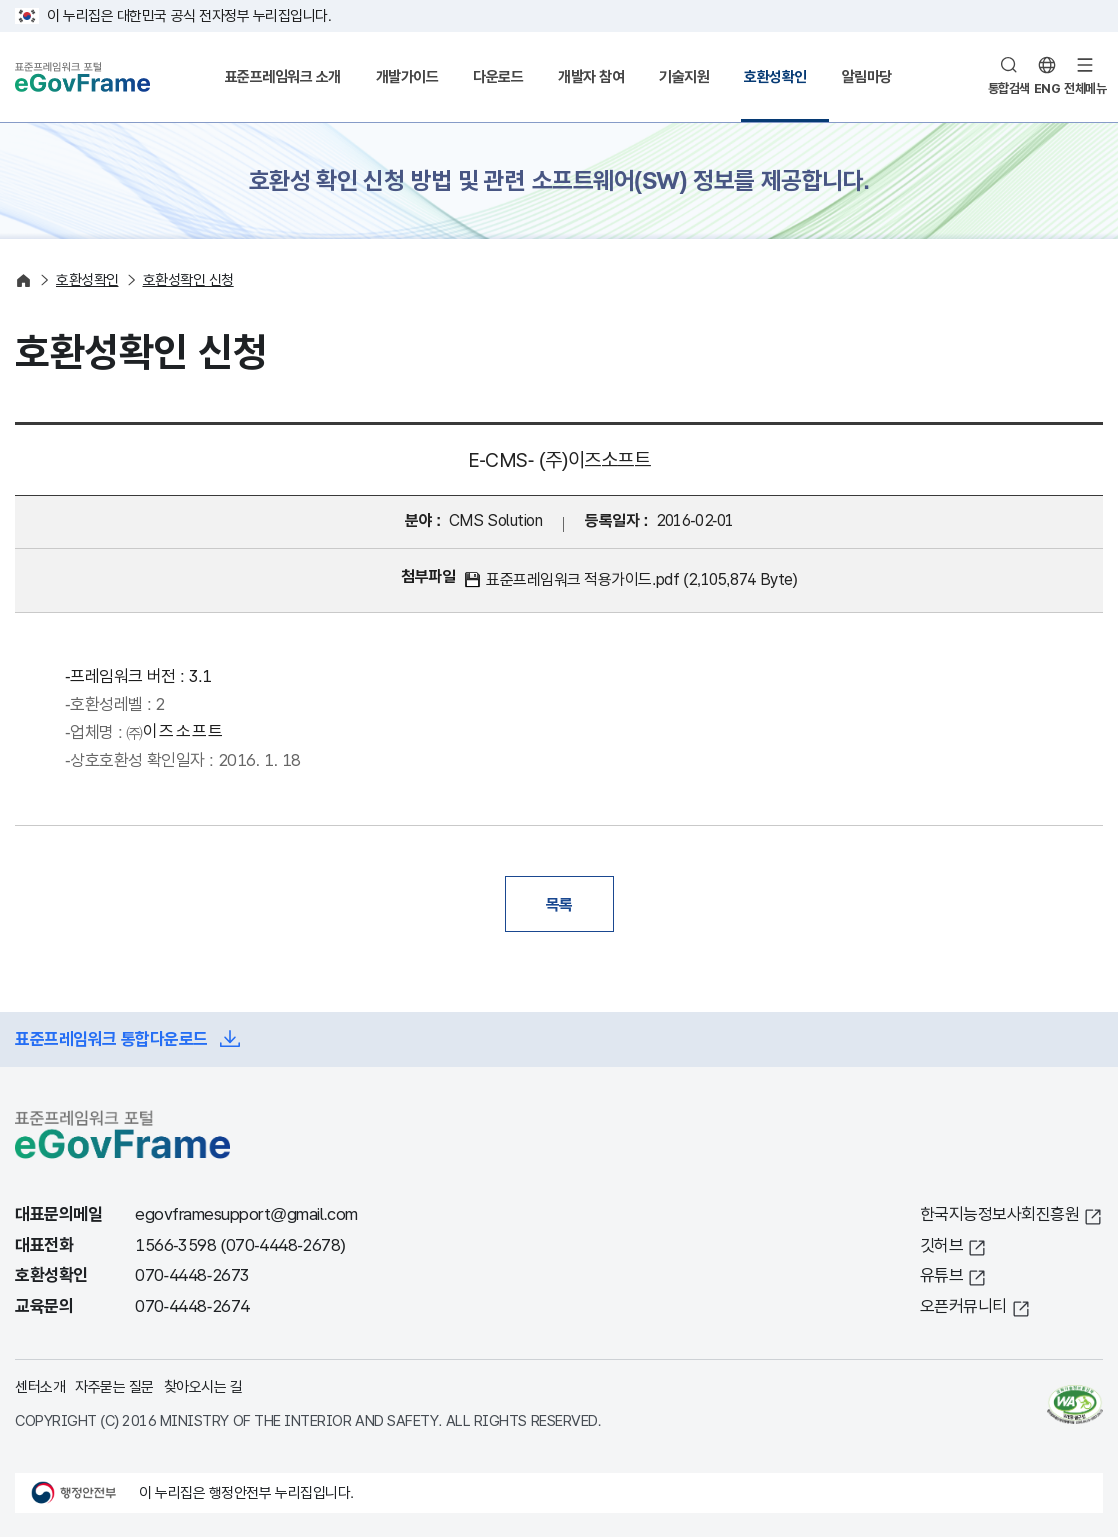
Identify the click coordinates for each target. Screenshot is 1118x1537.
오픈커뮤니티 (963, 1306)
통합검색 (1009, 88)
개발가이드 (407, 76)
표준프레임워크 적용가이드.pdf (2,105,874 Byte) (641, 579)
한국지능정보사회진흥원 (1000, 1214)
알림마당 (867, 76)
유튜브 (942, 1275)
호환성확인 (775, 76)
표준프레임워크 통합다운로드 (111, 1039)
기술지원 (684, 76)
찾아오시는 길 (203, 1386)
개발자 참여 (591, 76)
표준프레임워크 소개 (283, 76)
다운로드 (498, 76)
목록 (559, 904)
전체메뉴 (1085, 88)
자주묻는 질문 (114, 1386)
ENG (1047, 88)
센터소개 (40, 1386)
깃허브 (942, 1245)
